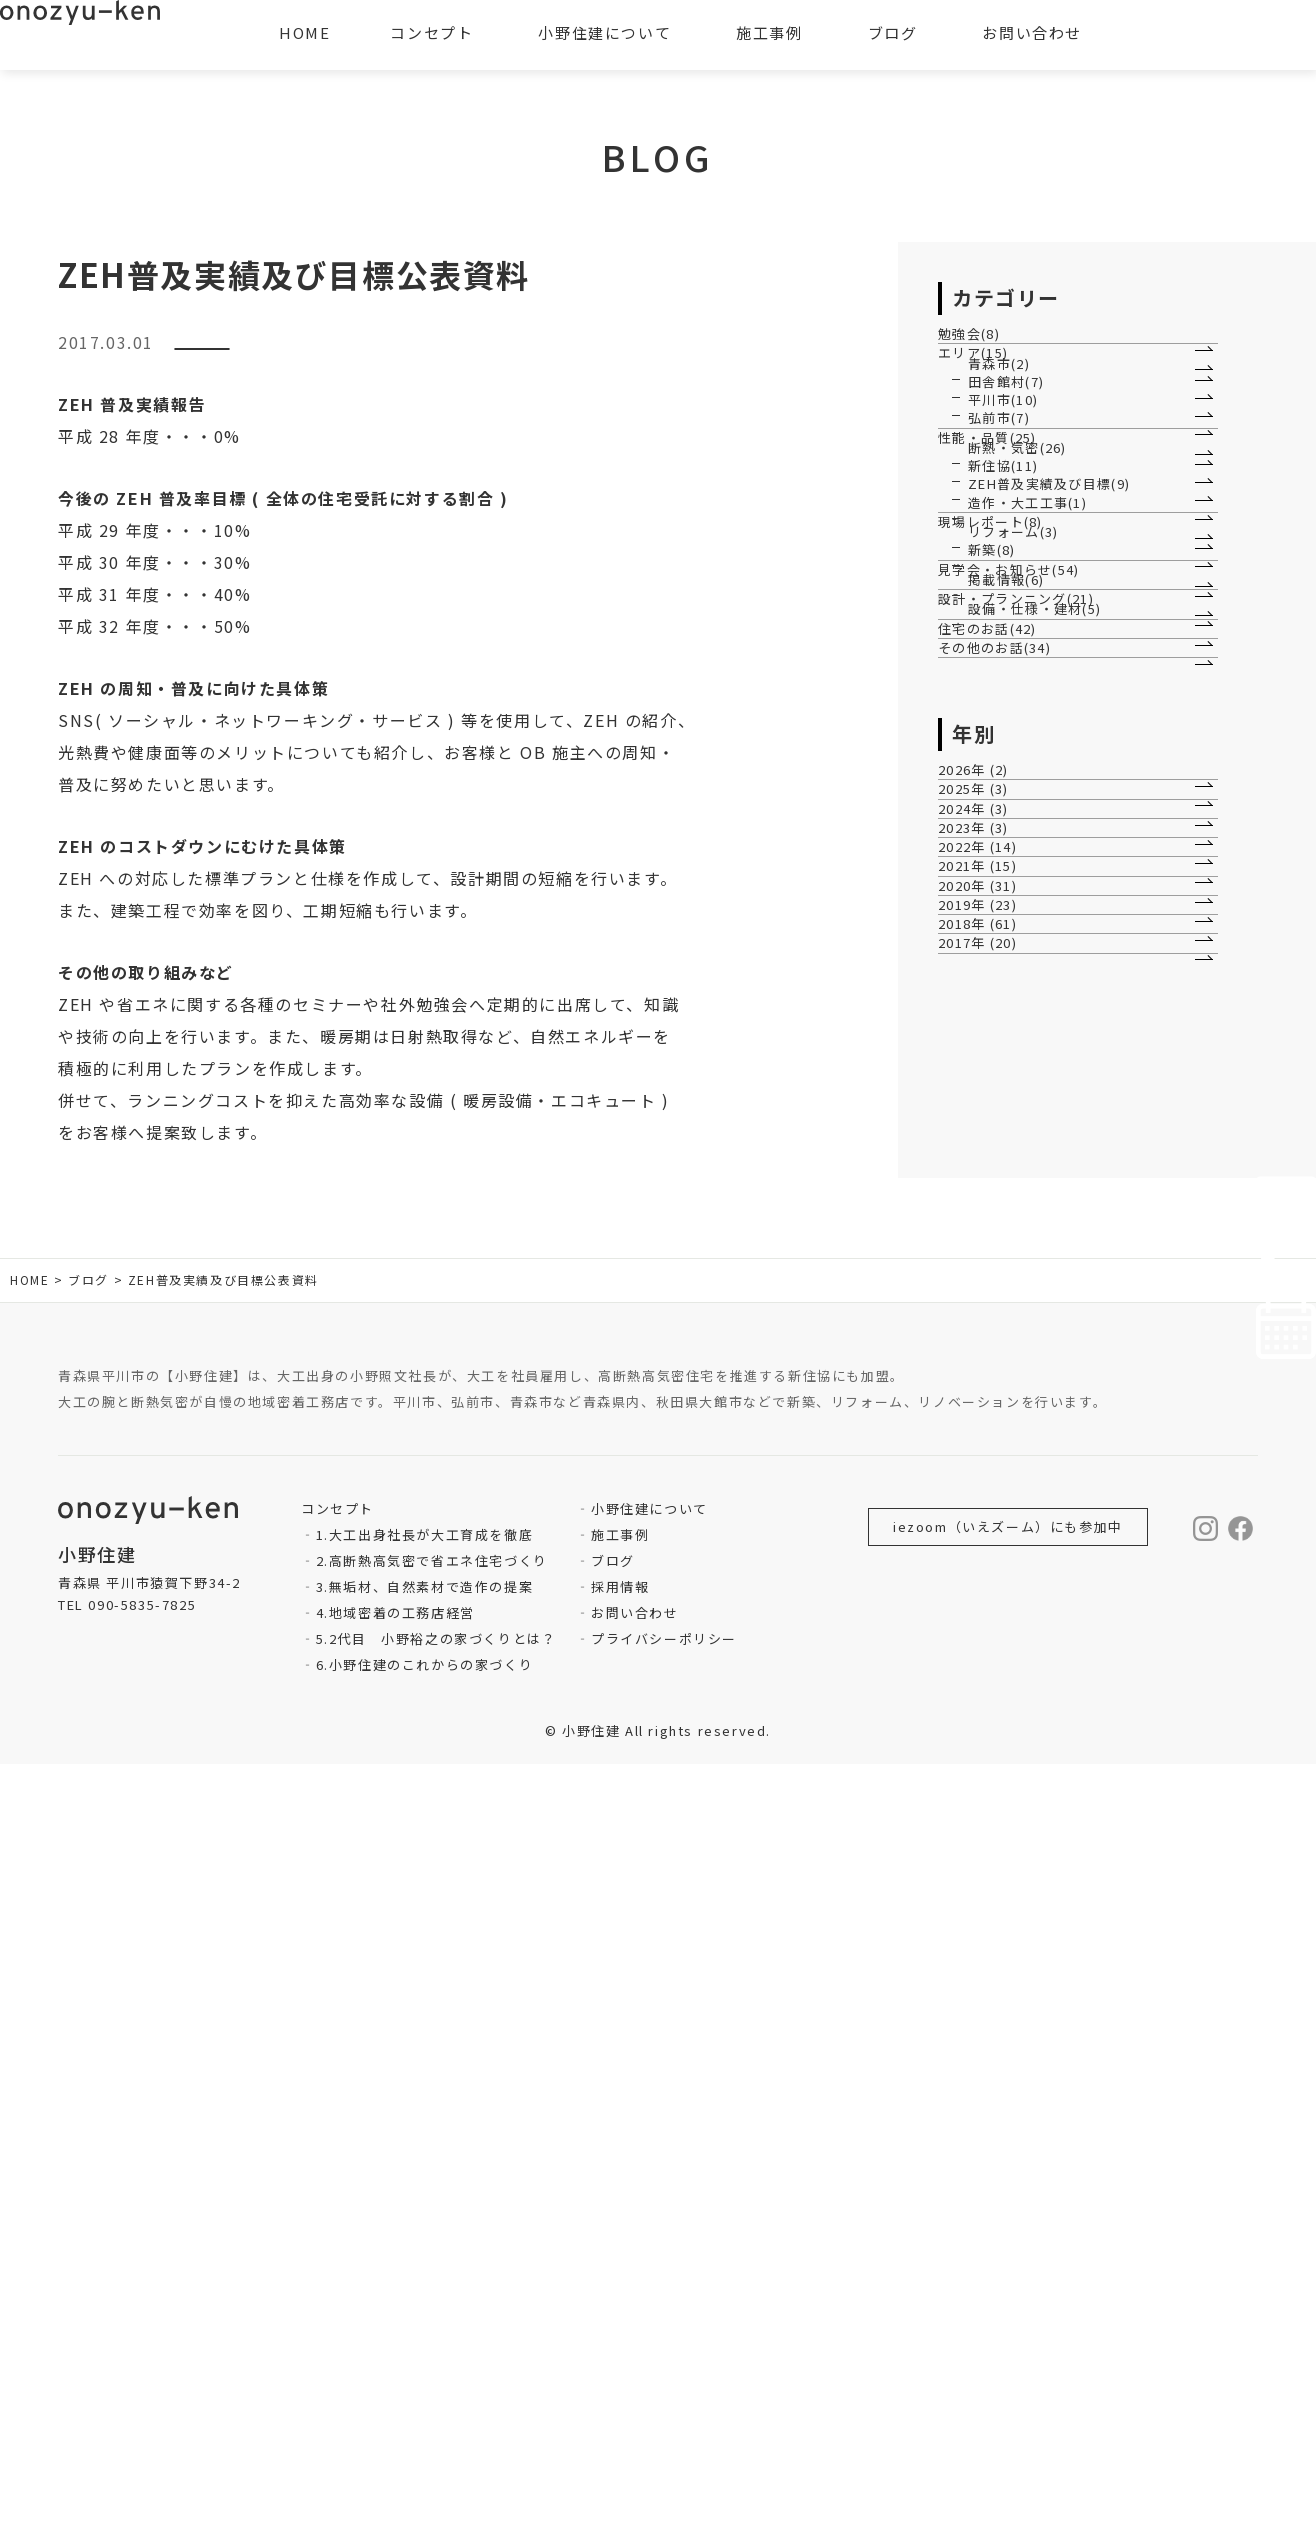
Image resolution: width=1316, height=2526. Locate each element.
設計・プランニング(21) (1028, 1118)
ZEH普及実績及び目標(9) (1051, 782)
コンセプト (431, 32)
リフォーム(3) (1014, 925)
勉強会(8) (980, 348)
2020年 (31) (989, 1720)
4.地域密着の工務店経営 (395, 2374)
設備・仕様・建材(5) (1036, 1160)
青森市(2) (1000, 441)
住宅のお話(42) (998, 1210)
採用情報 (620, 2348)
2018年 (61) (989, 1821)
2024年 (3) (984, 1517)
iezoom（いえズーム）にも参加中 (1008, 2288)
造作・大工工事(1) (1029, 832)
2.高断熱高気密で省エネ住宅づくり (432, 2322)
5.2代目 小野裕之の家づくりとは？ (436, 2400)
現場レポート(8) (1001, 883)
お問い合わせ (635, 2374)
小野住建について (649, 2270)
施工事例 (620, 2296)
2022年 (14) (989, 1618)
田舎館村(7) (1007, 490)
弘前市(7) (1000, 590)
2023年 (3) (984, 1567)
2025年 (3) (984, 1466)
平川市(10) (1004, 540)
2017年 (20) (989, 1872)
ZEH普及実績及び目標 (283, 351)
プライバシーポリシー (664, 2400)
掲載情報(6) (1007, 1067)
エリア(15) (984, 399)
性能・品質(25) (998, 641)
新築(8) (992, 974)
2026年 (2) (984, 1415)
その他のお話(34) (1006, 1261)
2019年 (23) (989, 1771)
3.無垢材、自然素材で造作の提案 (425, 2348)
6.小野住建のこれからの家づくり (425, 2426)
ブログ (613, 2322)
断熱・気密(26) (1018, 683)
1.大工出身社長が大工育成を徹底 (425, 2296)
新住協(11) (1004, 732)
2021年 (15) (989, 1669)
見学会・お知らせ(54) (1020, 1025)
